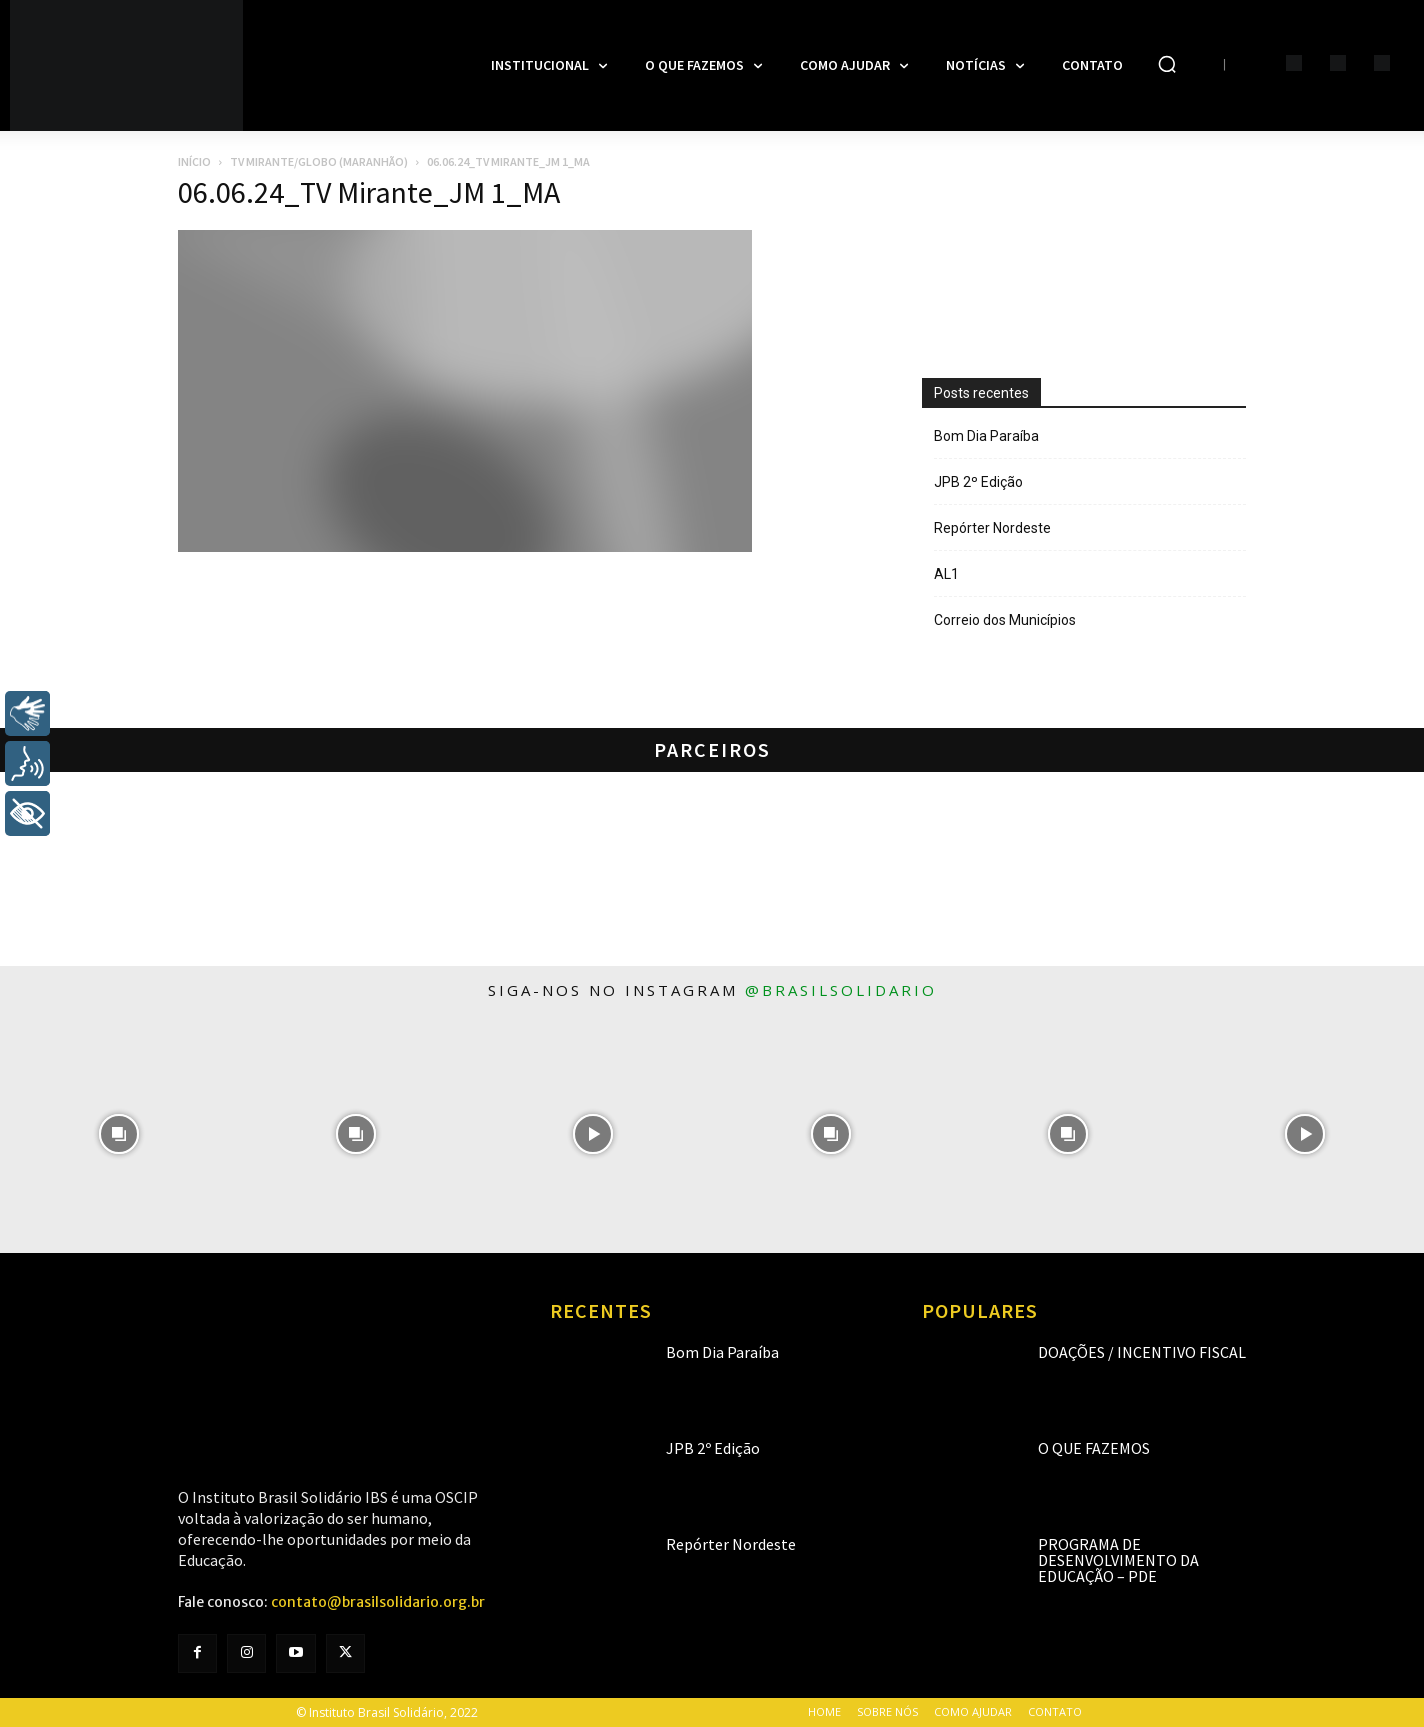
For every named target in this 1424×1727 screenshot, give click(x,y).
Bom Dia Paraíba (986, 436)
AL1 (946, 574)
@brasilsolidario (841, 990)
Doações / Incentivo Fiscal (1142, 1352)
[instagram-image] (118, 1133)
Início (194, 161)
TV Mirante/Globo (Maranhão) (319, 161)
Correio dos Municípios (1005, 620)
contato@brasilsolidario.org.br (378, 1602)
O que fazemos (1094, 1448)
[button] (1167, 64)
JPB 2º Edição (978, 482)
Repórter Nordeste (992, 528)
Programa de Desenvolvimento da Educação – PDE (1118, 1560)
